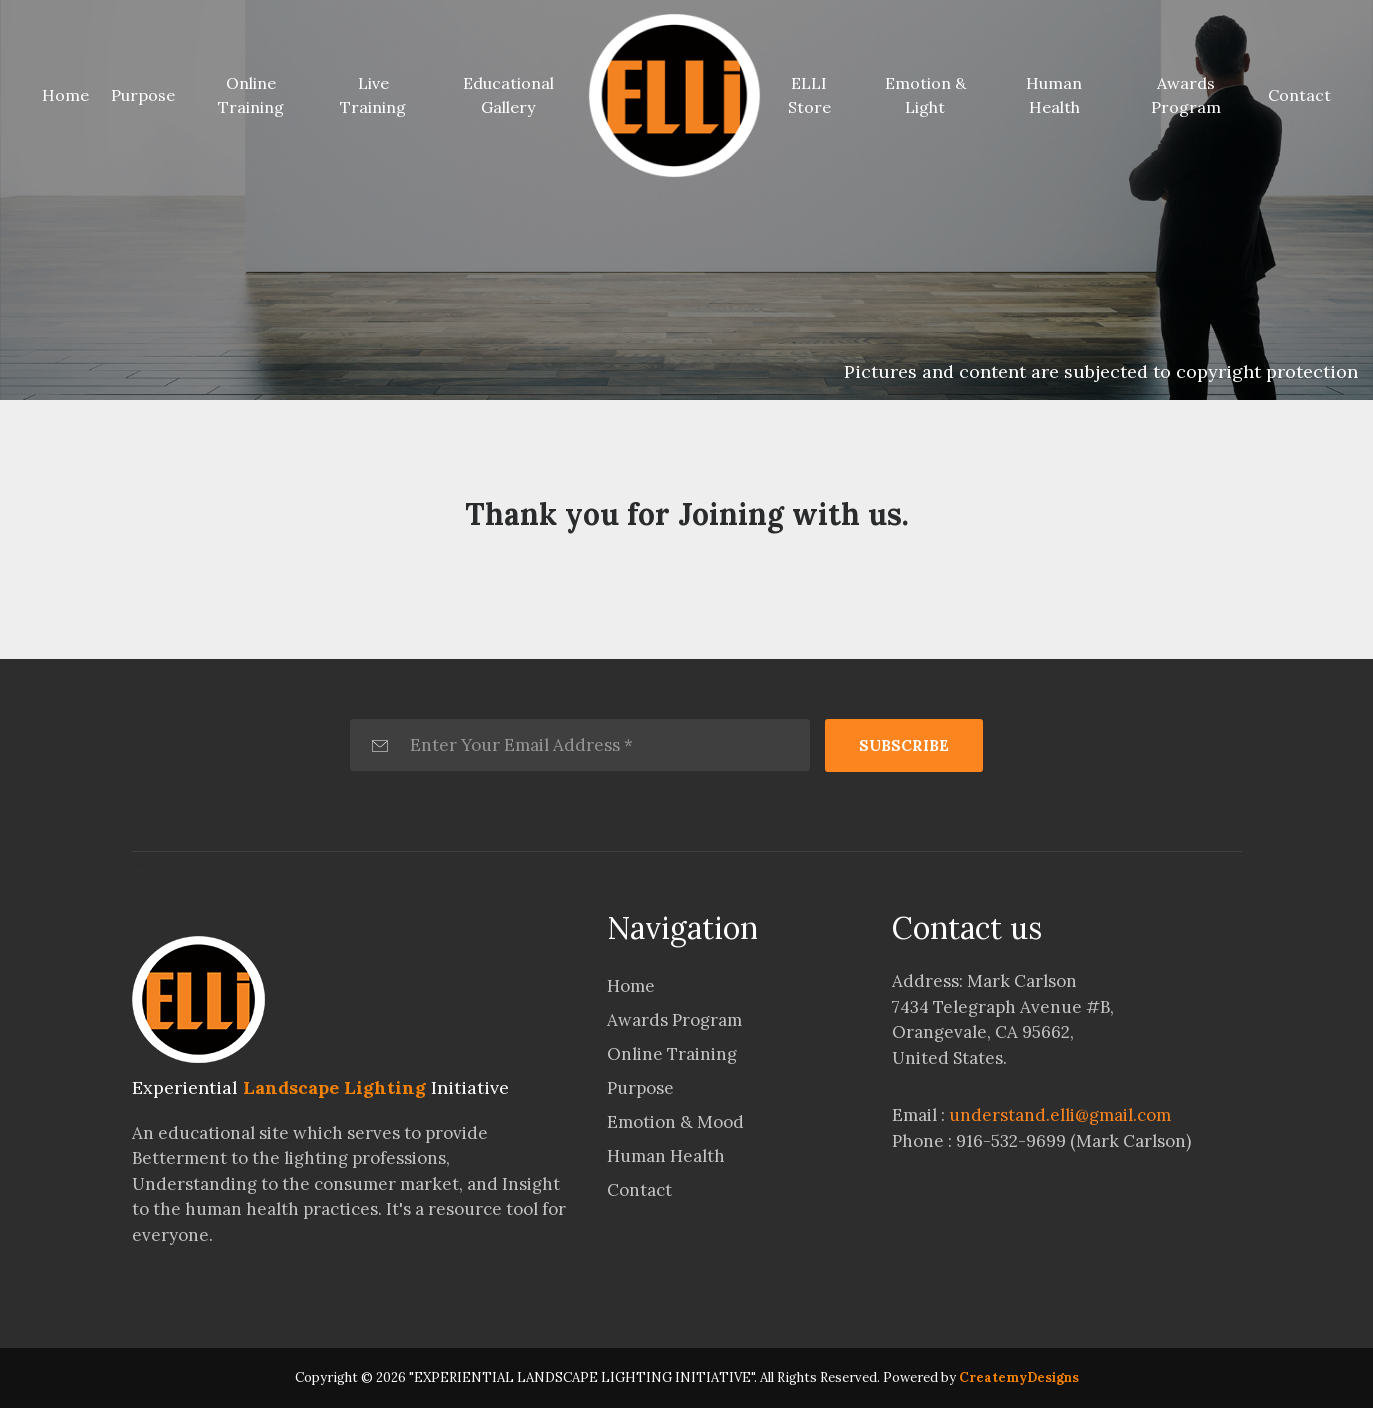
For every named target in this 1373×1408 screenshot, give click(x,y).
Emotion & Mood (675, 1122)
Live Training (373, 95)
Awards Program (1186, 95)
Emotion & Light (925, 95)
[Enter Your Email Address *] (580, 745)
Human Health (1054, 95)
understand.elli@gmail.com (1060, 1115)
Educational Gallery (508, 95)
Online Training (251, 95)
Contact (1299, 95)
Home (69, 93)
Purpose (143, 95)
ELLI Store (809, 95)
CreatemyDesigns (1019, 1377)
